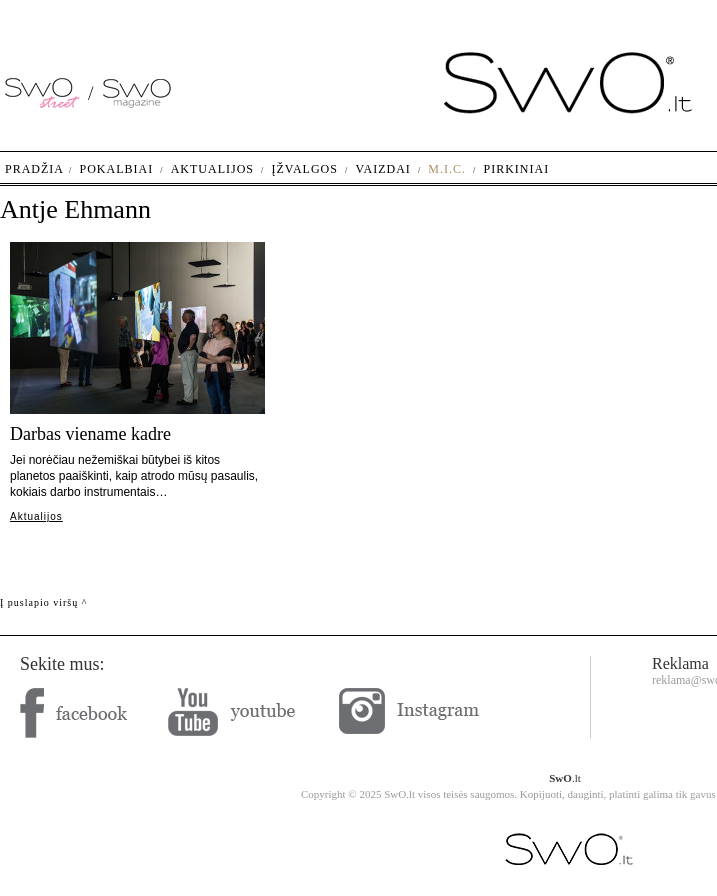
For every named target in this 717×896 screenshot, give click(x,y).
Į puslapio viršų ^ (43, 602)
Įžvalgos (304, 169)
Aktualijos (36, 516)
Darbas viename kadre (90, 434)
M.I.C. (447, 169)
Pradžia (34, 169)
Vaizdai (382, 169)
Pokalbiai (117, 169)
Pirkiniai (517, 169)
